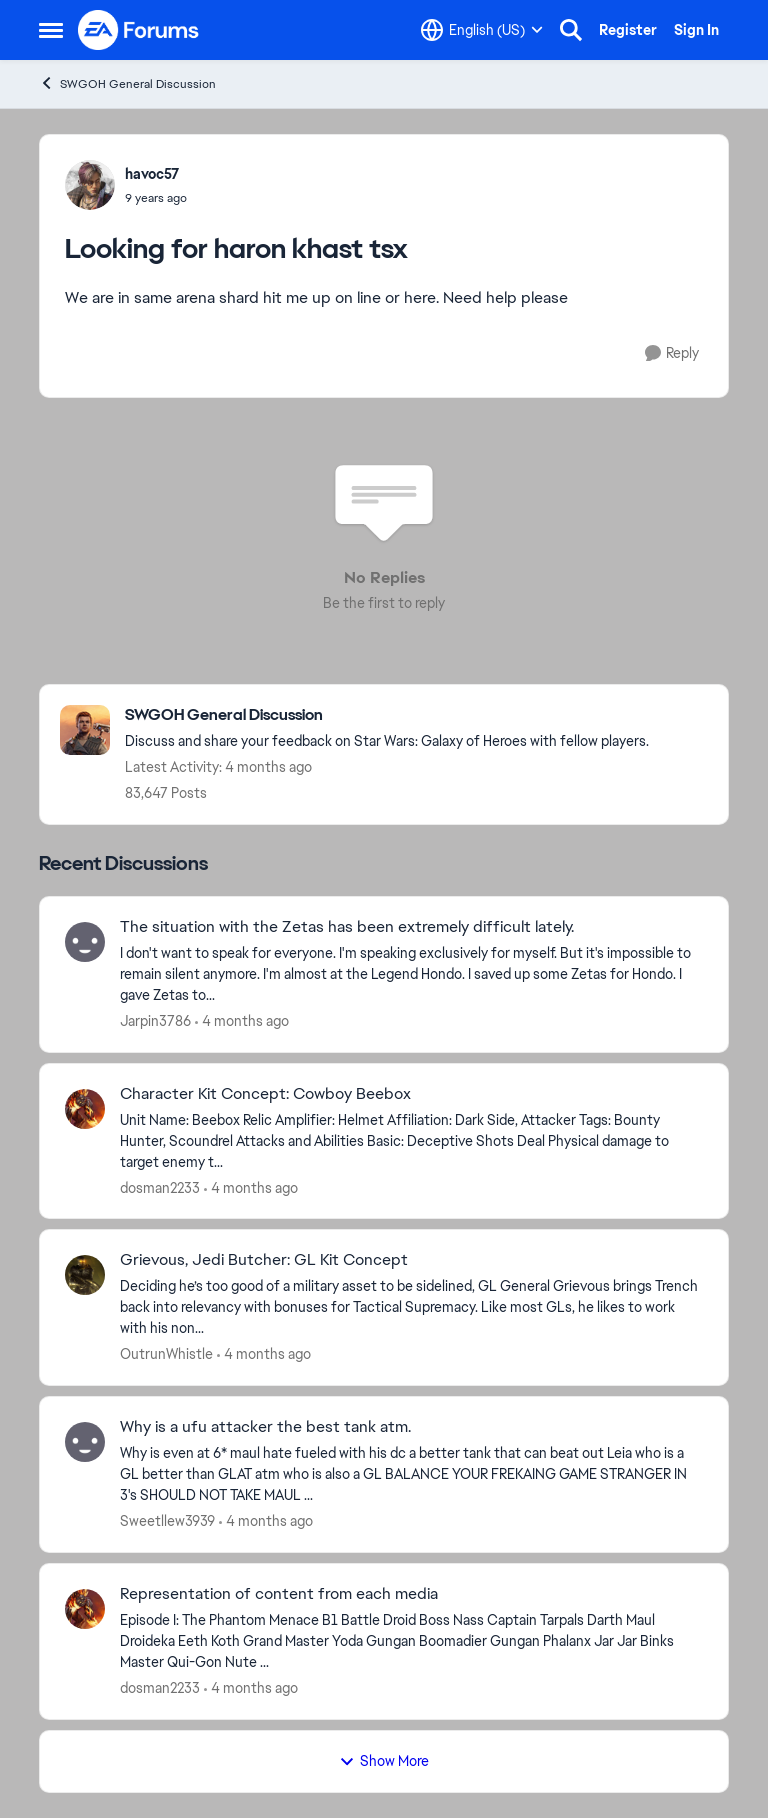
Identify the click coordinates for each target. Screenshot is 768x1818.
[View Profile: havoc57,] (90, 185)
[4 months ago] (242, 1021)
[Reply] (672, 353)
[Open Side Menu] (51, 30)
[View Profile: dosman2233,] (85, 1109)
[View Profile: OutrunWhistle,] (85, 1275)
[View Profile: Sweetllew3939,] (85, 1442)
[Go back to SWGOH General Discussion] (387, 715)
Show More (384, 1761)
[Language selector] (482, 30)
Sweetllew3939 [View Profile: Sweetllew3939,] (167, 1521)
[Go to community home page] (139, 30)
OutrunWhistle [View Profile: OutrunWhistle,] (166, 1354)
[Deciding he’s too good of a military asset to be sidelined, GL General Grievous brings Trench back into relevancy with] (411, 1307)
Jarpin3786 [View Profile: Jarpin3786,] (155, 1021)
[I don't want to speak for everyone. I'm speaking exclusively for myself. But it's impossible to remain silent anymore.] (411, 974)
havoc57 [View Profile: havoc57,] (152, 174)
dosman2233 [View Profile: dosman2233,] (160, 1187)
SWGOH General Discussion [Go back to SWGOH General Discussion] (127, 83)
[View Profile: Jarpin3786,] (85, 942)
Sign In (696, 30)
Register (628, 30)
